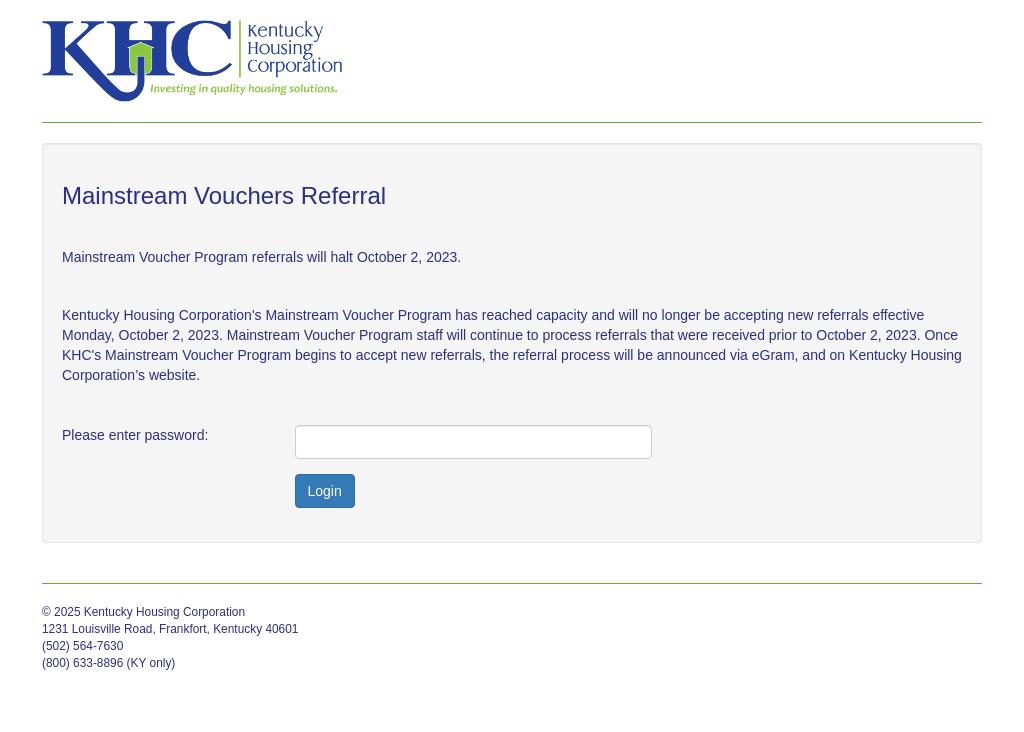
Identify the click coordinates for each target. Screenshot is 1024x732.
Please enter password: (135, 435)
